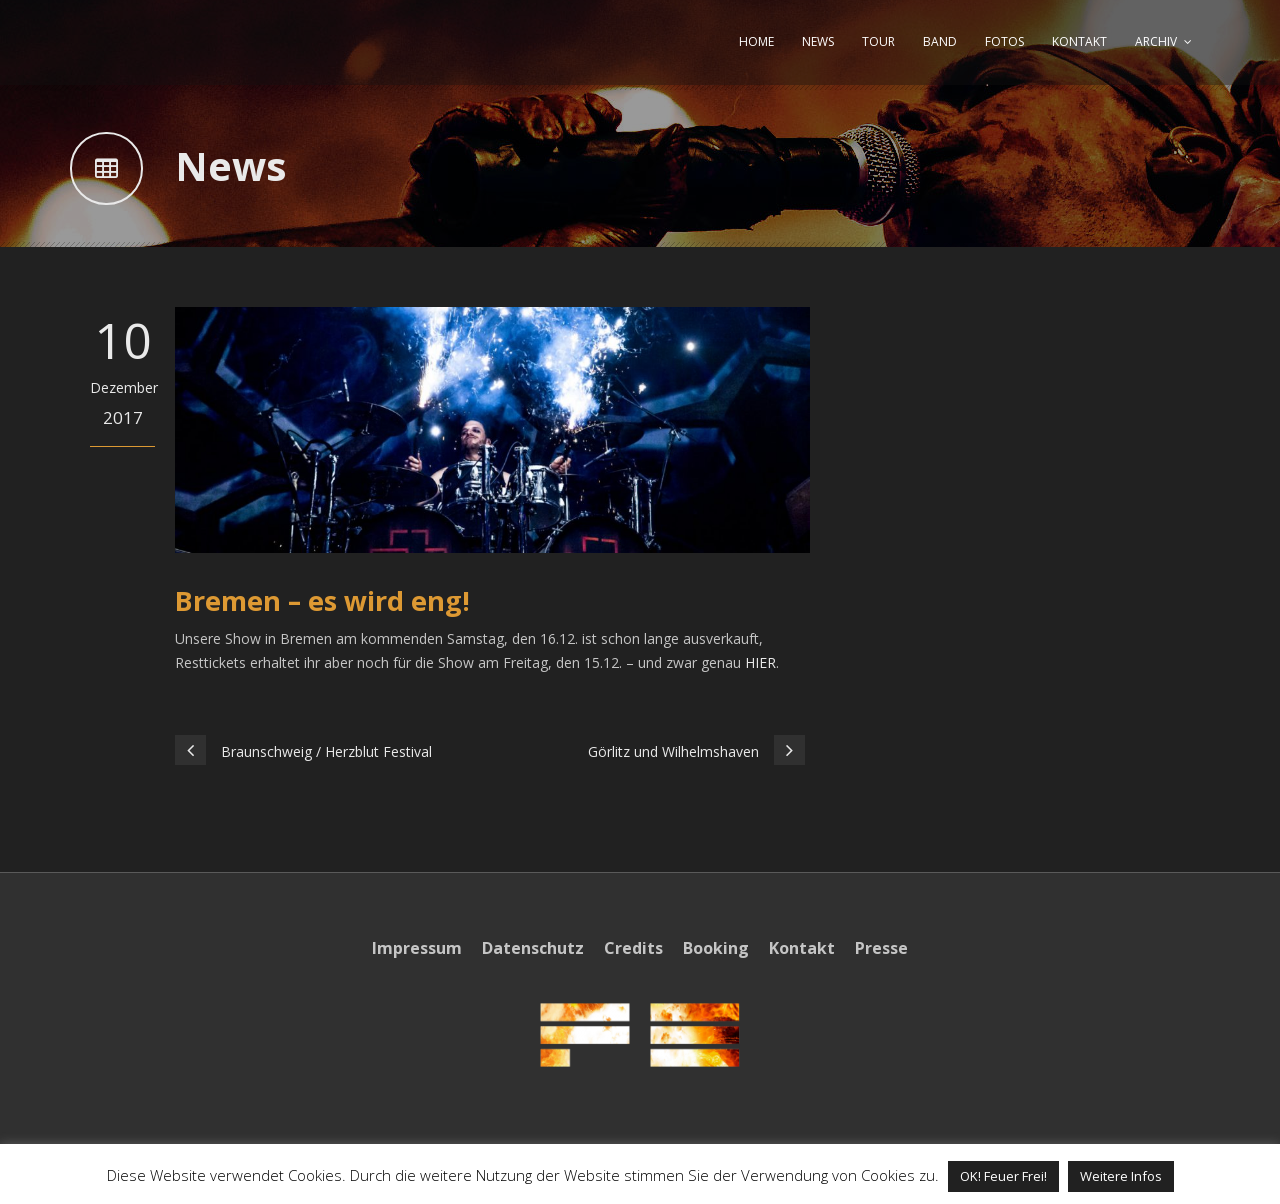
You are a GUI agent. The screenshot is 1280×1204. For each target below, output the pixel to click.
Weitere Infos (1121, 1176)
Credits (633, 948)
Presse (881, 948)
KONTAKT (1079, 41)
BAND (940, 41)
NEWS (818, 41)
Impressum (417, 948)
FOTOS (1004, 41)
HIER (760, 662)
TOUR (878, 41)
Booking (716, 948)
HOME (756, 41)
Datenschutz (533, 948)
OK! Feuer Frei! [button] (1003, 1176)
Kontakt (802, 948)
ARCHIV (1156, 41)
